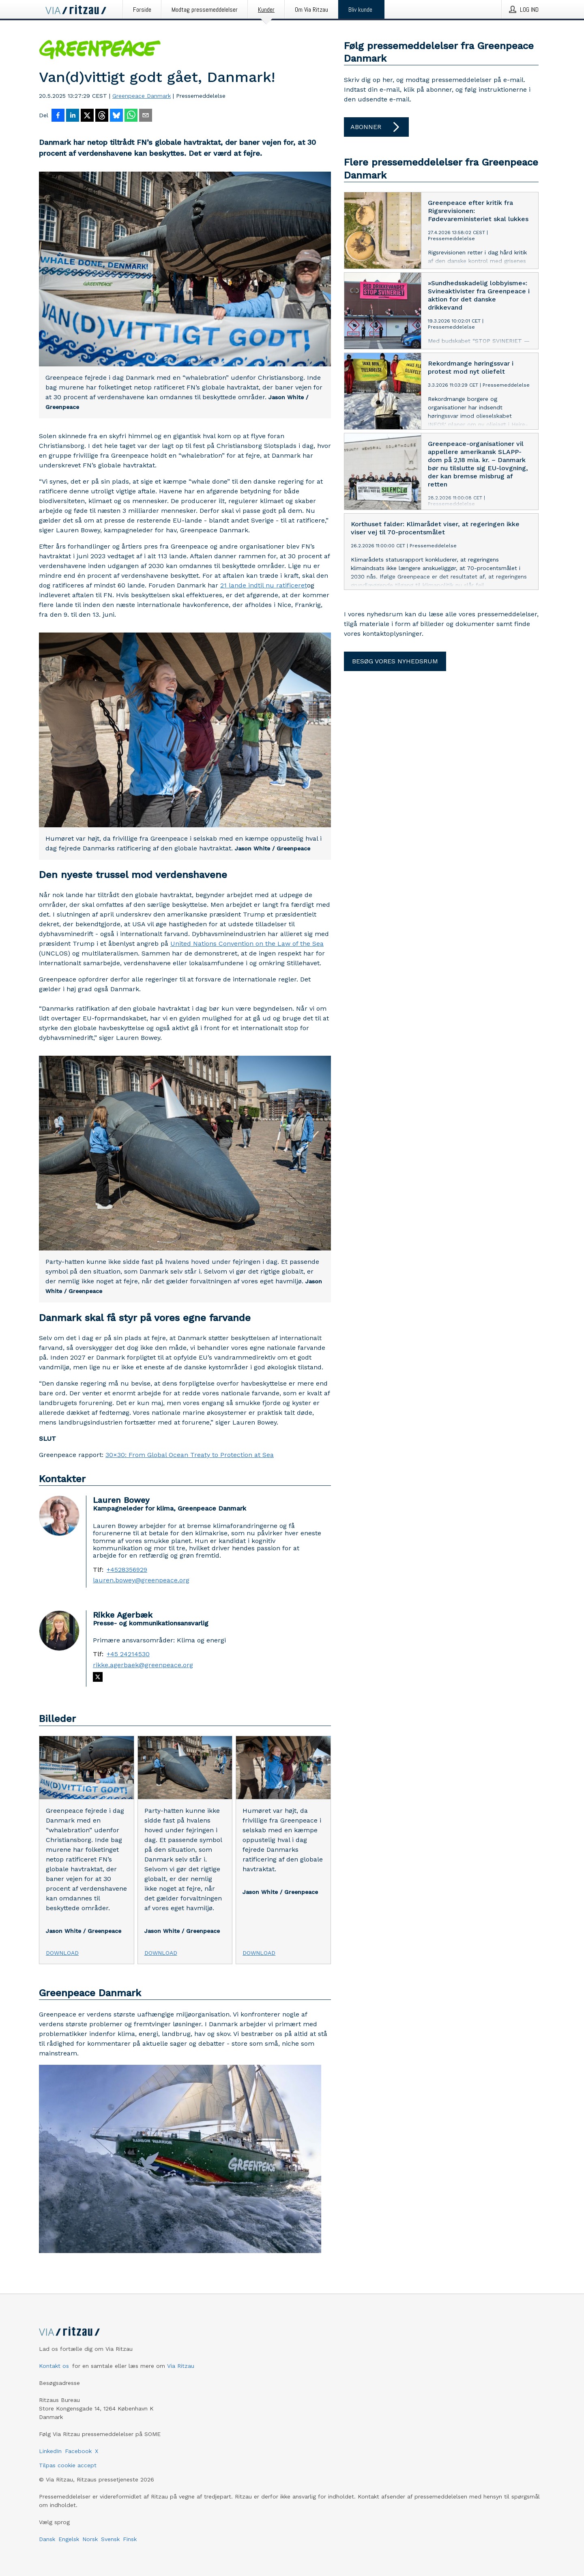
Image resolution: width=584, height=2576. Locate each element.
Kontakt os (54, 2366)
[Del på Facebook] (58, 116)
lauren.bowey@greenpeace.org (141, 1580)
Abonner (376, 127)
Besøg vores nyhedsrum (395, 661)
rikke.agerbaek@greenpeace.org (143, 1665)
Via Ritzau (180, 2366)
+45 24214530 (128, 1654)
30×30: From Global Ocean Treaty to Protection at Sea (189, 1455)
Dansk (47, 2539)
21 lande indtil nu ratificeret (263, 585)
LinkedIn (50, 2451)
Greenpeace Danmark (141, 96)
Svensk (110, 2539)
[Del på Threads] (101, 116)
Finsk (130, 2539)
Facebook (78, 2451)
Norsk (90, 2539)
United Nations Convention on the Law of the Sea (247, 943)
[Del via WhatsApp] (131, 116)
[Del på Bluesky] (116, 116)
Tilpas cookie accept (68, 2465)
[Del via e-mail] (145, 116)
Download (62, 1953)
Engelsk (68, 2539)
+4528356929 (127, 1569)
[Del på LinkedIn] (72, 116)
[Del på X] (87, 116)
